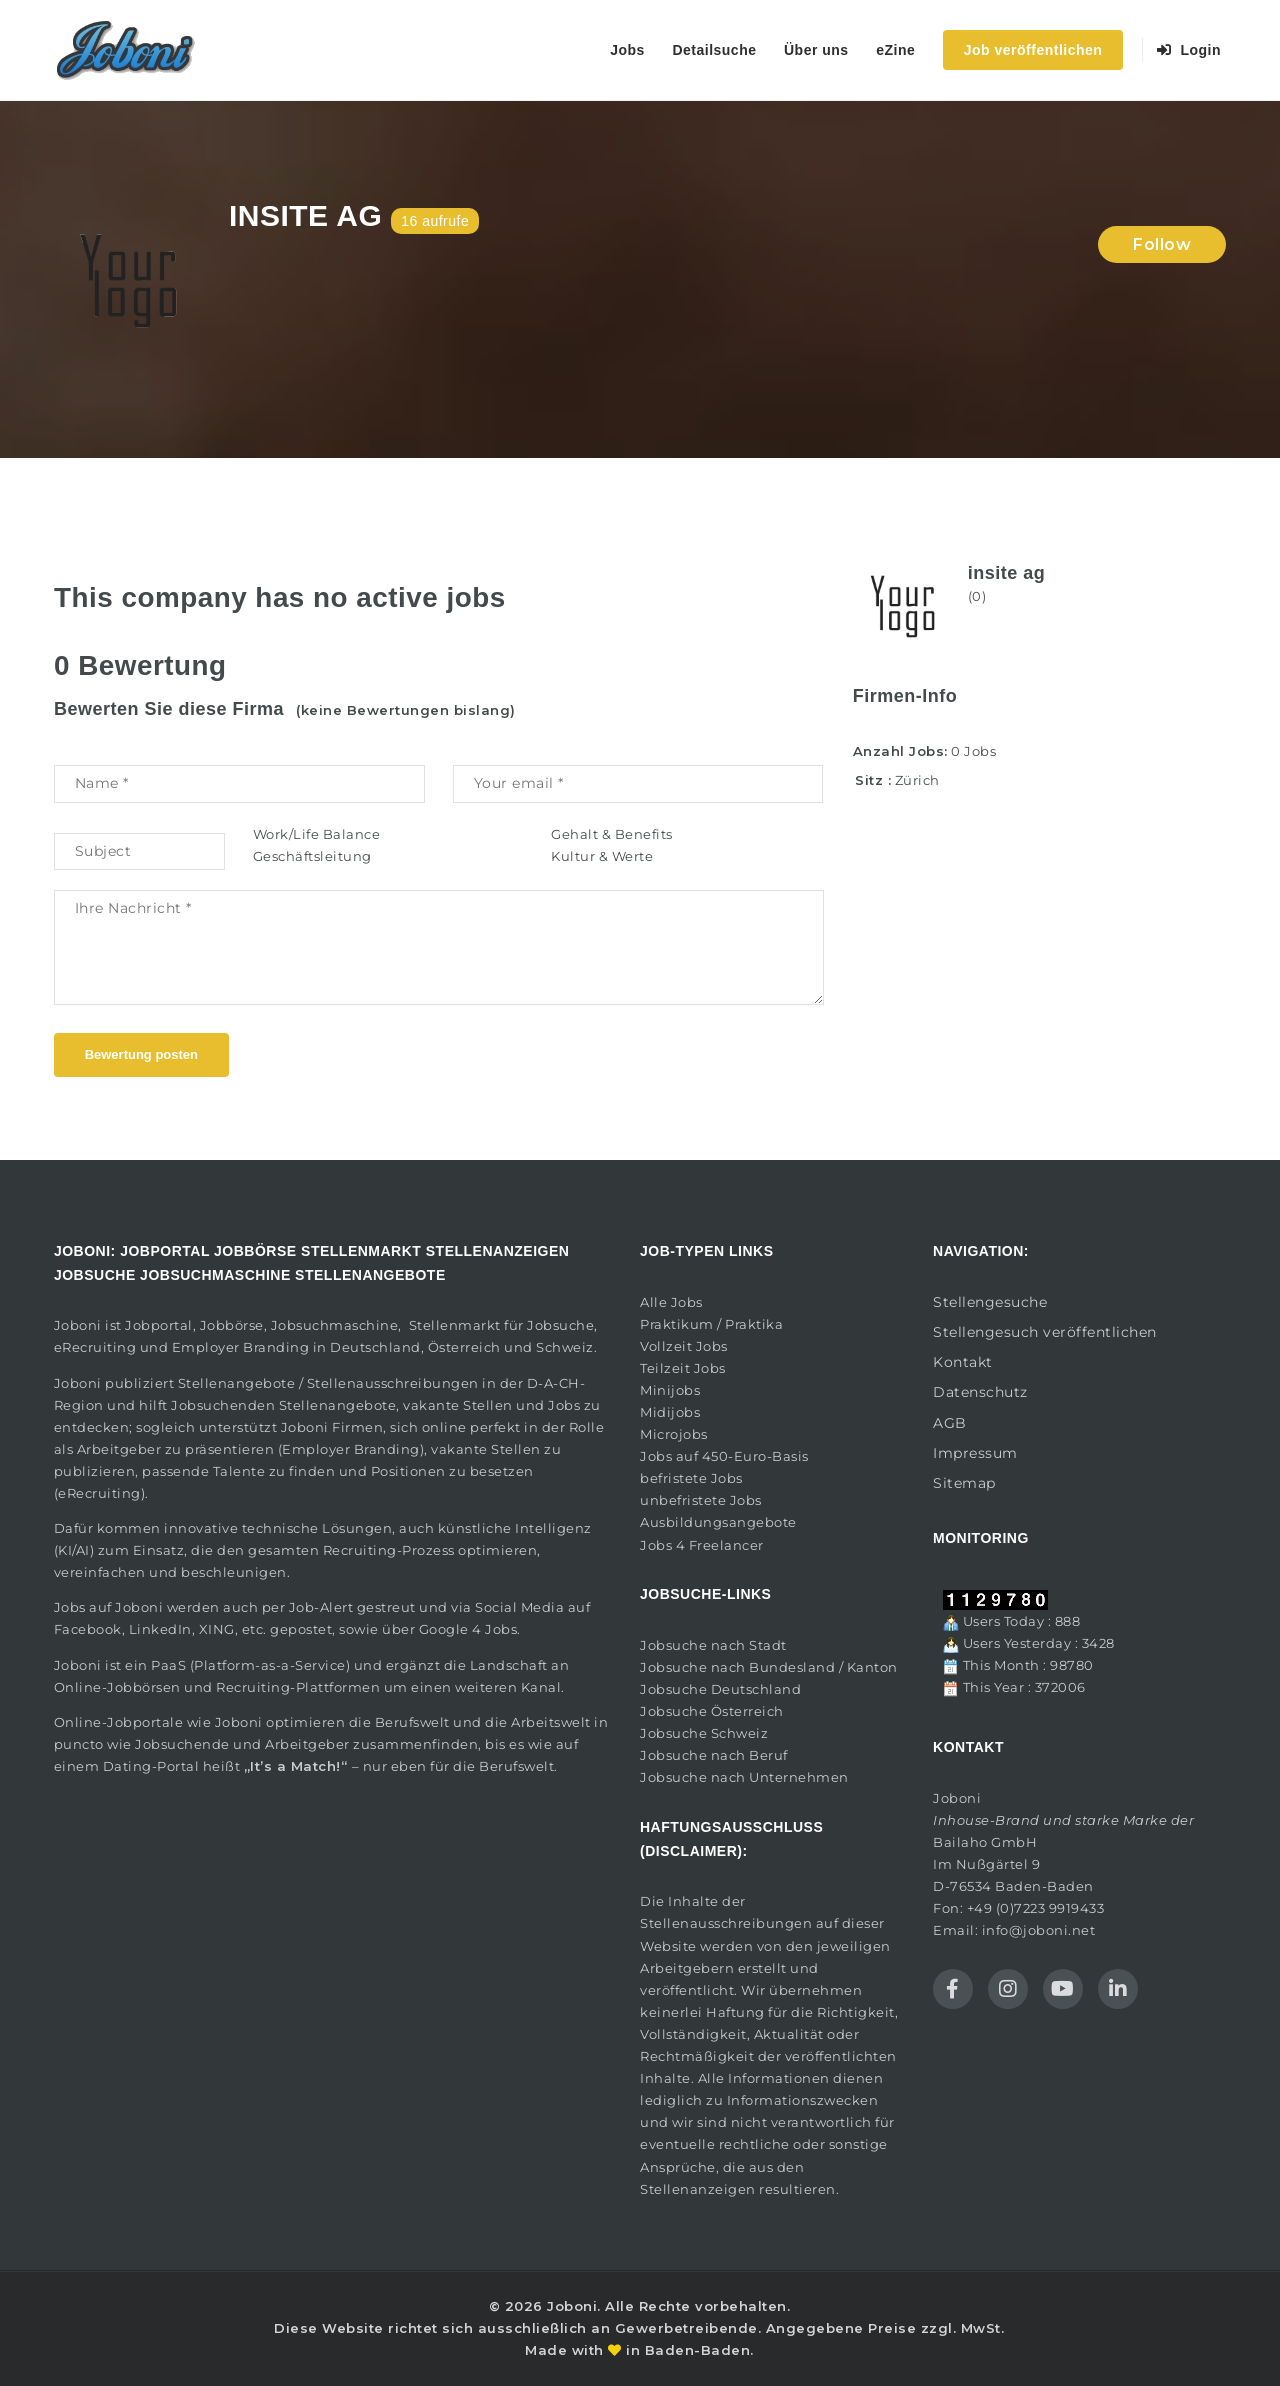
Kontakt (963, 1362)
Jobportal (159, 1325)
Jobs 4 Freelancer (702, 1545)
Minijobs (670, 1390)
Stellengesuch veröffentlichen (1045, 1332)
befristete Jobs (691, 1478)
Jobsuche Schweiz (704, 1733)
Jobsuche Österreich (712, 1711)
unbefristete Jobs (701, 1500)
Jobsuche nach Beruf (714, 1755)
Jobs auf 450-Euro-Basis (724, 1456)
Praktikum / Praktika (711, 1324)
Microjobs (674, 1434)
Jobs (627, 50)
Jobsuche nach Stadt (713, 1645)
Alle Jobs (671, 1302)
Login (1189, 50)
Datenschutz (980, 1392)
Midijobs (670, 1412)
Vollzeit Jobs (684, 1346)
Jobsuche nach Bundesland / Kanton (769, 1667)
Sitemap (964, 1483)
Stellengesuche (990, 1302)
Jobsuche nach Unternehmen (744, 1777)
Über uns (816, 50)
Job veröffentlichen (1033, 50)
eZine (895, 50)
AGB (950, 1423)
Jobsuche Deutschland (720, 1689)
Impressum (975, 1453)
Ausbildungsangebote (718, 1522)
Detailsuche (714, 50)
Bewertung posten (141, 1054)
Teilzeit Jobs (683, 1368)
